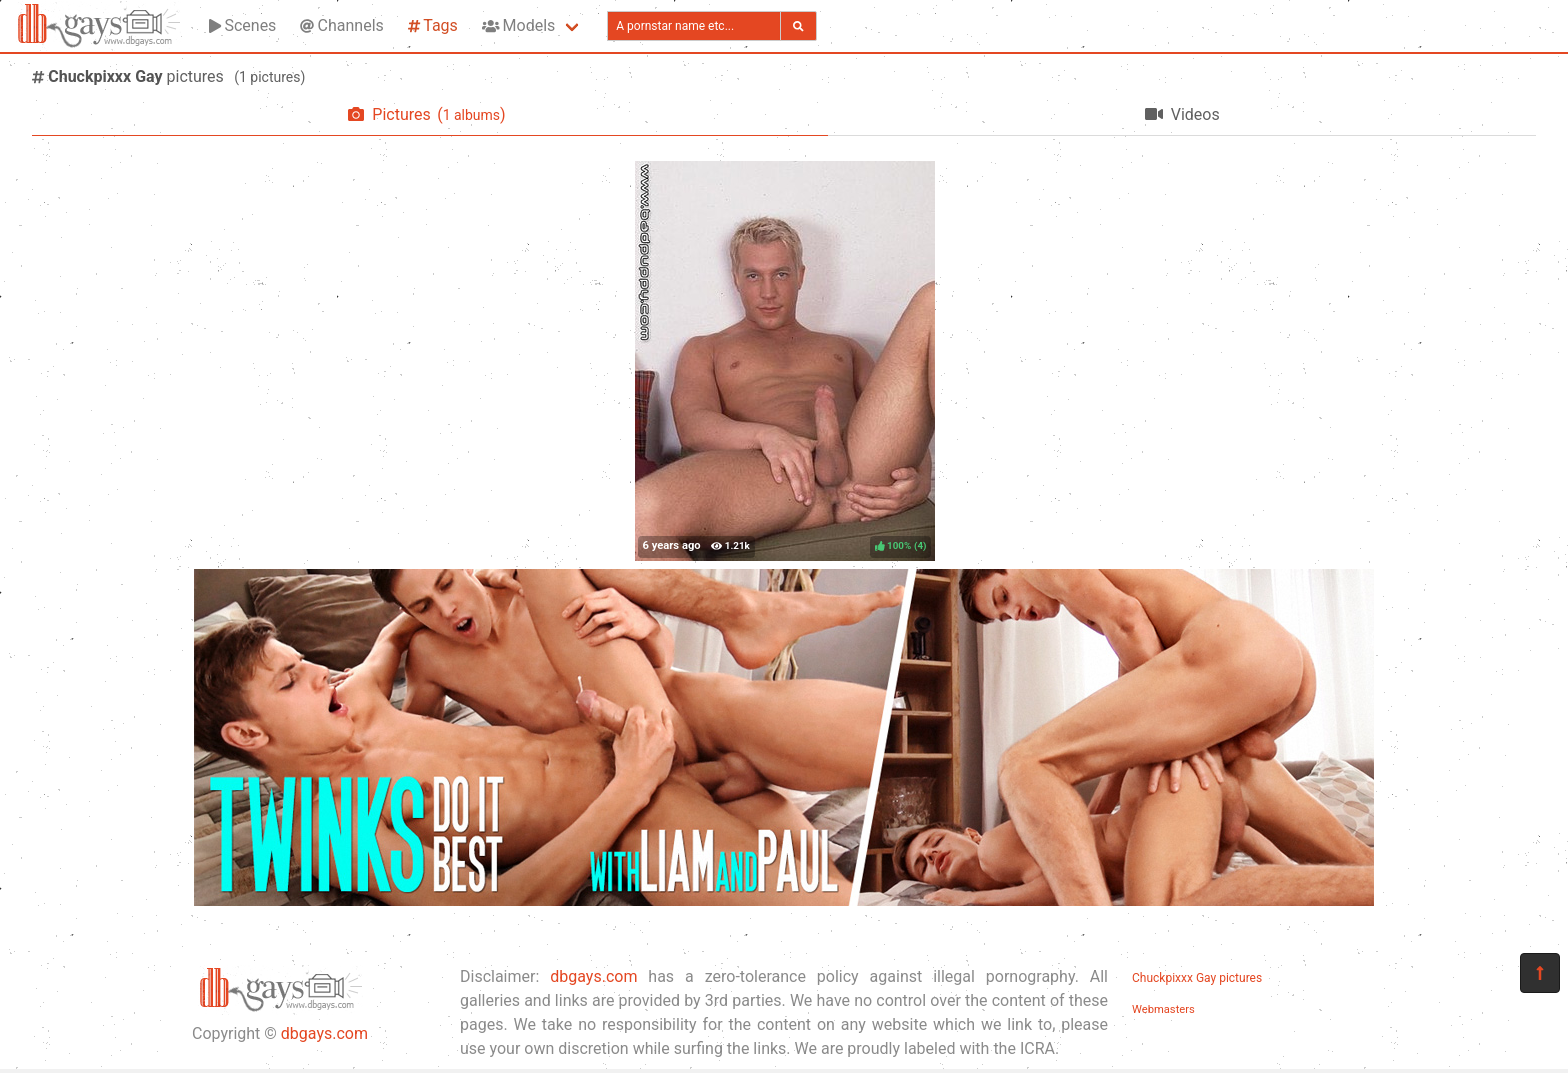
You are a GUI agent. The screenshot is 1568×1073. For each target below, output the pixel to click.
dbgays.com (324, 1033)
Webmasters (1163, 1009)
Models (518, 25)
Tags (433, 25)
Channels (341, 25)
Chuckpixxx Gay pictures (1197, 978)
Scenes (242, 25)
